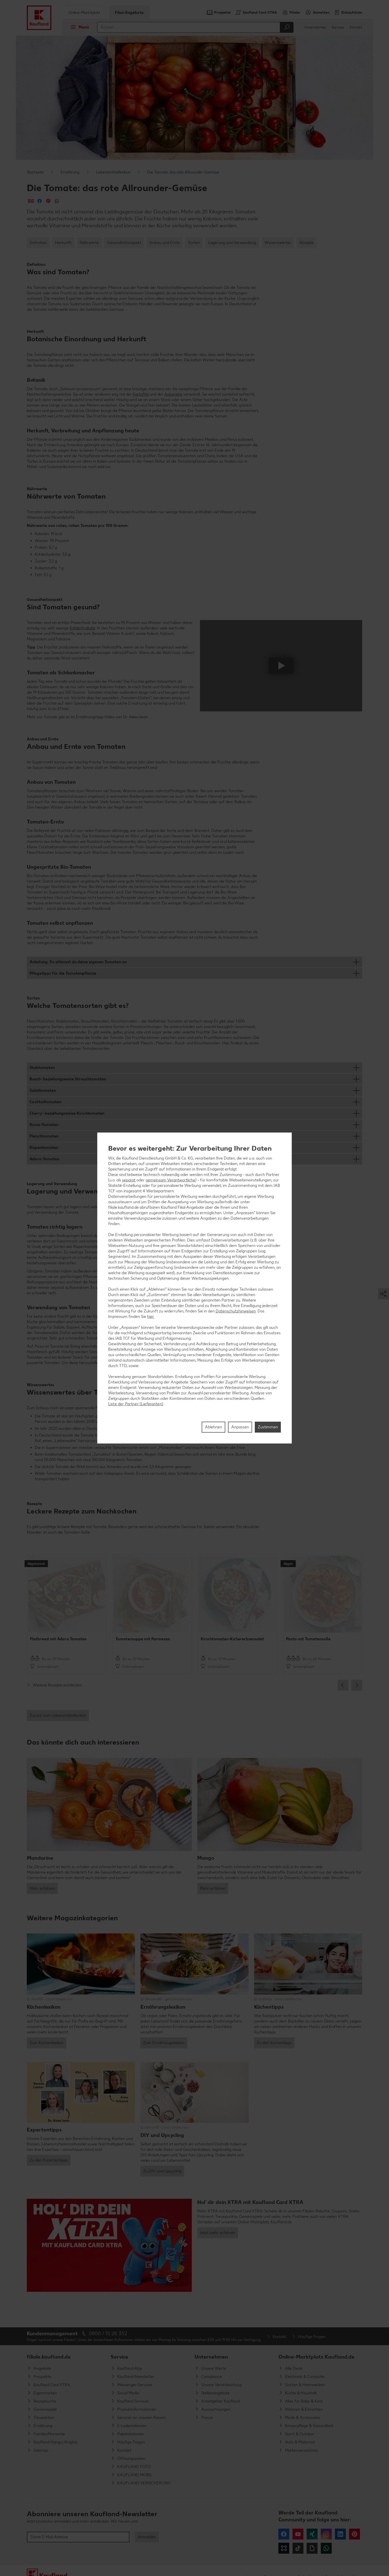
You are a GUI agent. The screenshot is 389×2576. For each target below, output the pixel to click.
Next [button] (356, 1685)
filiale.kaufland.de (49, 2357)
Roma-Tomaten (44, 1124)
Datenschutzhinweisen (236, 1311)
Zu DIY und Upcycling (162, 2171)
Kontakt (356, 27)
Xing (312, 2534)
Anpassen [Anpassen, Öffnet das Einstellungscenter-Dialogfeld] (240, 1427)
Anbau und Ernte (164, 242)
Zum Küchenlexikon (47, 2042)
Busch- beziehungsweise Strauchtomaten (68, 1079)
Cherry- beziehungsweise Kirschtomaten (67, 1113)
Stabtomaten (42, 1067)
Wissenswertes (277, 242)
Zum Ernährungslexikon (164, 2042)
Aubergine (173, 394)
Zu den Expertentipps (49, 2160)
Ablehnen (213, 1427)
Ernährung (70, 172)
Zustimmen (268, 1427)
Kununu (283, 2548)
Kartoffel (141, 394)
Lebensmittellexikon (113, 172)
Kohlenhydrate (82, 628)
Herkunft (63, 242)
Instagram (326, 2534)
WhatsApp (326, 2548)
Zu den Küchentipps (274, 2042)
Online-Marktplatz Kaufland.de (316, 2357)
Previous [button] (343, 1685)
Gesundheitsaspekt (124, 242)
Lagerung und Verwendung (232, 242)
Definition (38, 242)
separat (128, 1180)
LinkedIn (340, 2534)
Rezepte (306, 242)
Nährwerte (89, 242)
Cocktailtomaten (45, 1101)
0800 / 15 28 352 (108, 2333)
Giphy (312, 2548)
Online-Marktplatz (84, 12)
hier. (150, 1316)
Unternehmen (315, 27)
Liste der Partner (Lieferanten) (135, 1404)
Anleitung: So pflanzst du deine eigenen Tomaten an (78, 962)
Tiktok (297, 2548)
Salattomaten (43, 1090)
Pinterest (354, 2534)
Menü (78, 27)
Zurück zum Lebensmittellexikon (58, 1715)
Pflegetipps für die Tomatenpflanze (63, 973)
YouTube (297, 2534)
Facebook (283, 2534)
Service (119, 2357)
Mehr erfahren (42, 1888)
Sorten (194, 242)
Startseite (35, 172)
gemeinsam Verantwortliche (170, 1180)
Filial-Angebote (129, 12)
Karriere (338, 27)
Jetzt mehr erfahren (217, 2232)
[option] (66, 1614)
